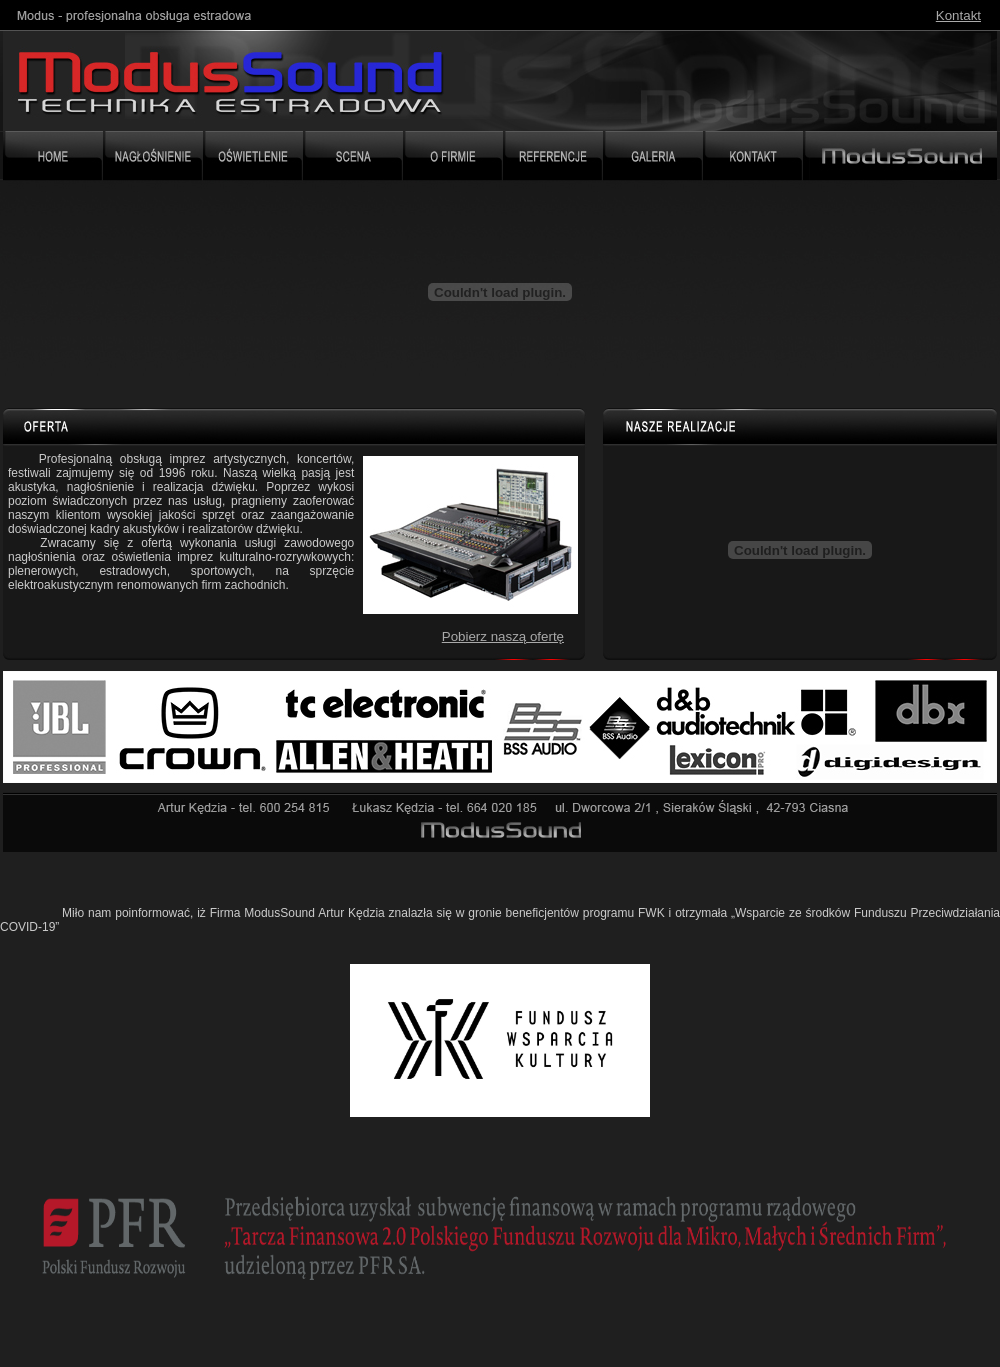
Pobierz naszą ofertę (503, 636)
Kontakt (958, 15)
